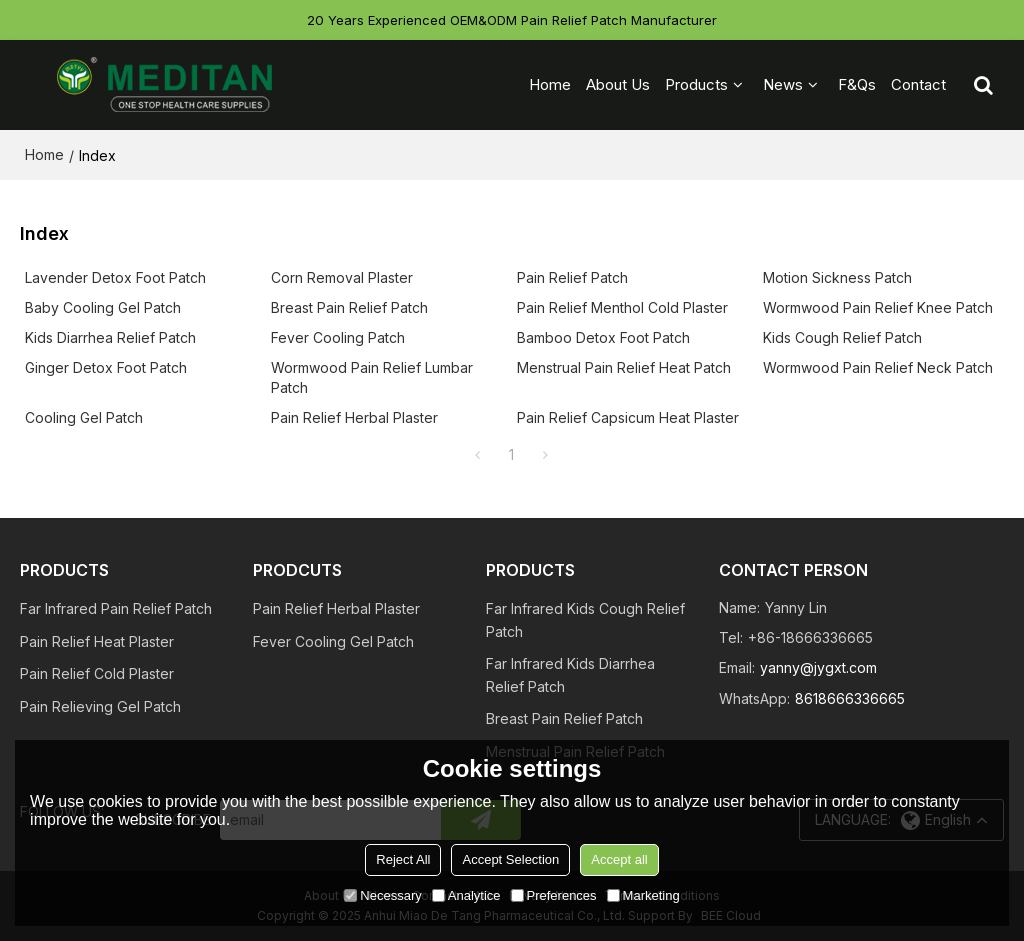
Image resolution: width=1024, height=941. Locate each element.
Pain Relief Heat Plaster (97, 641)
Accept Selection (510, 859)
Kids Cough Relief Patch (842, 337)
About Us (618, 84)
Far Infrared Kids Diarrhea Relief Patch (570, 675)
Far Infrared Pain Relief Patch (116, 608)
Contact (918, 84)
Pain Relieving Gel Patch (100, 706)
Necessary (382, 895)
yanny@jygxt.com (818, 667)
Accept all (619, 859)
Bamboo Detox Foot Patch (603, 337)
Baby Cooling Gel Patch (103, 307)
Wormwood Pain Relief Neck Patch (878, 367)
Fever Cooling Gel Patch (333, 641)
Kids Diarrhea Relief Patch (110, 337)
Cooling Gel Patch (84, 417)
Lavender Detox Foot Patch (115, 277)
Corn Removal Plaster (342, 277)
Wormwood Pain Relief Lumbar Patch (372, 377)
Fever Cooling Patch (338, 337)
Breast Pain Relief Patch (349, 307)
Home (550, 84)
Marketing (643, 895)
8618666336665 (850, 698)
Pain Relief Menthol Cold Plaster (622, 307)
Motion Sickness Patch (837, 277)
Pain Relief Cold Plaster (97, 673)
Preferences (554, 895)
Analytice (466, 895)
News (783, 84)
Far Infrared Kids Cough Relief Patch (585, 620)
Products (696, 84)
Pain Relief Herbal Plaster (354, 417)
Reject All (403, 859)
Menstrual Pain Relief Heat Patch (624, 367)
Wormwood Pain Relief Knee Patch (878, 307)
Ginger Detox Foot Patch (106, 367)
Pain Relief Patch (572, 277)
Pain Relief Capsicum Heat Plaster (628, 417)
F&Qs (857, 84)
